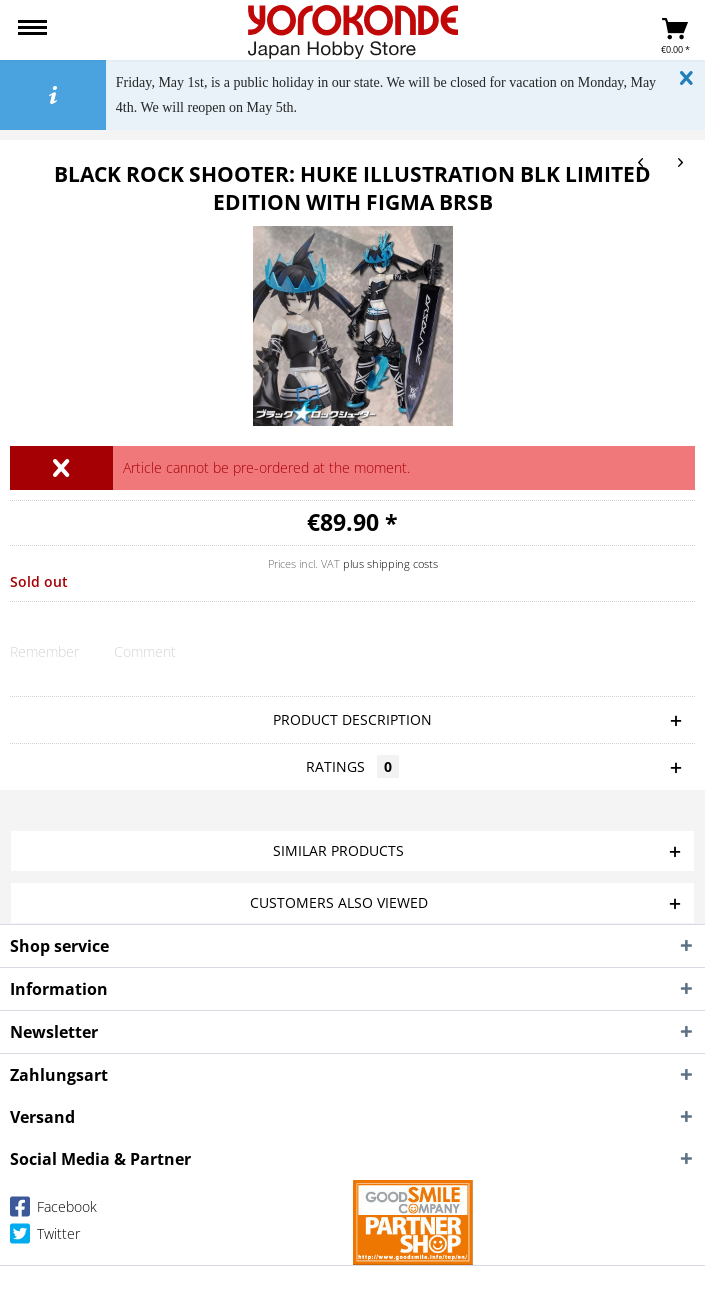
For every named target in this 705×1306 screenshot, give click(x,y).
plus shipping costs (390, 563)
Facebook (53, 1210)
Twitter (45, 1237)
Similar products (338, 850)
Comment (145, 651)
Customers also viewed (339, 902)
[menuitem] (32, 30)
